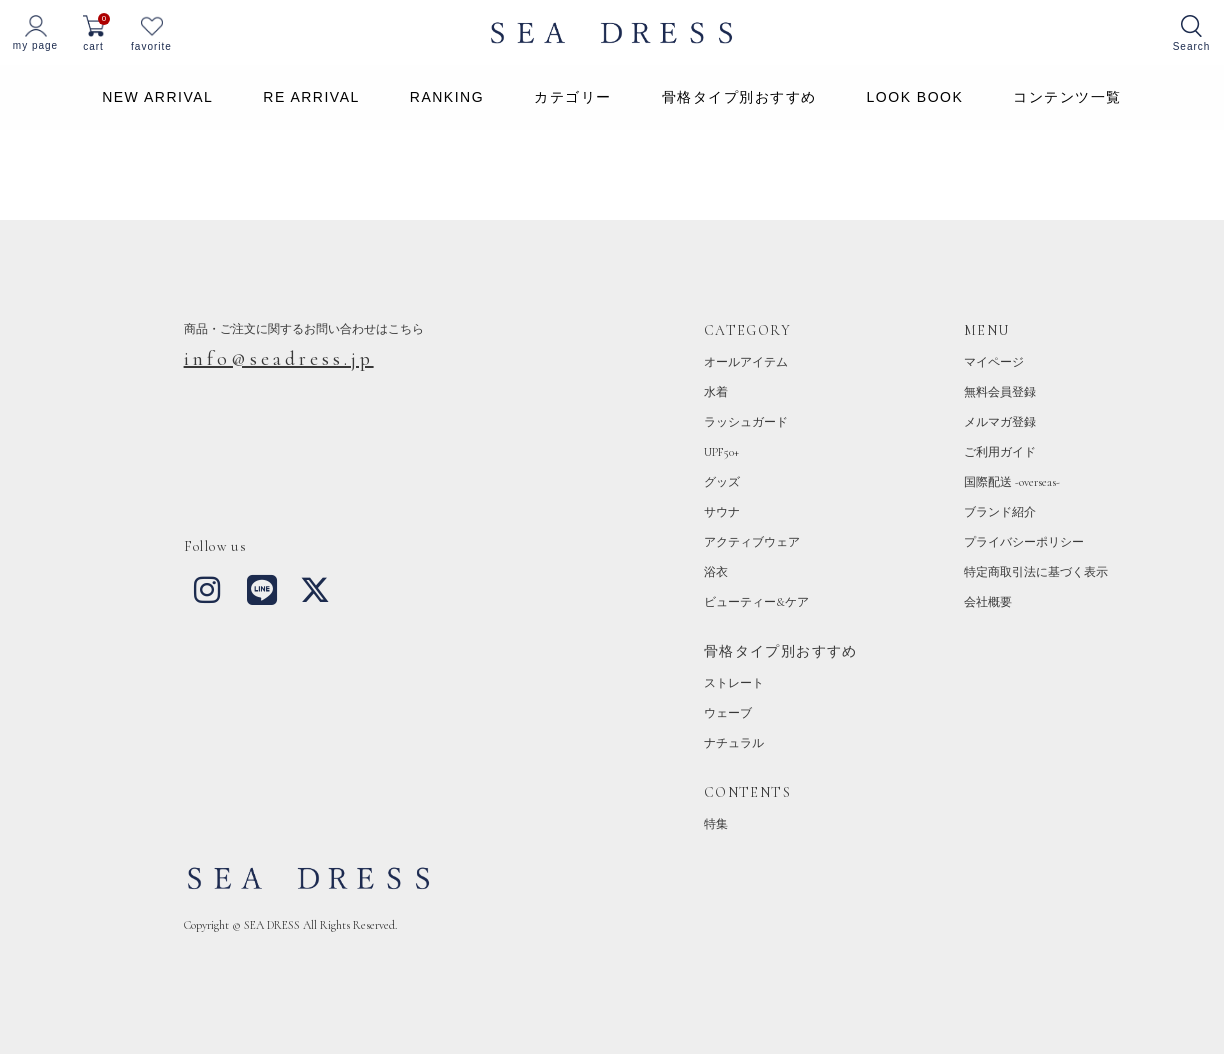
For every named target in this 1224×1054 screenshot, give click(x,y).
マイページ (994, 362)
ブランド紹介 (1000, 512)
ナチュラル (734, 743)
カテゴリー (573, 97)
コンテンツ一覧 (1067, 97)
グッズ (722, 482)
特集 (716, 824)
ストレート (734, 683)
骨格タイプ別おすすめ (739, 97)
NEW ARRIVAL (157, 97)
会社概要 (988, 602)
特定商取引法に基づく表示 (1036, 572)
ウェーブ (728, 713)
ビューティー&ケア (756, 602)
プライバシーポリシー (1024, 542)
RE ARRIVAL (311, 97)
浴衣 (716, 572)
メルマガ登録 (1000, 422)
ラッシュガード (746, 422)
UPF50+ (721, 452)
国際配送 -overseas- (1012, 482)
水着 (716, 392)
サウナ (722, 512)
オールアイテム (746, 362)
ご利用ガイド (1000, 452)
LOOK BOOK (915, 97)
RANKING (447, 97)
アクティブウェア (752, 542)
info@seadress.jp (279, 359)
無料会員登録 (1000, 392)
